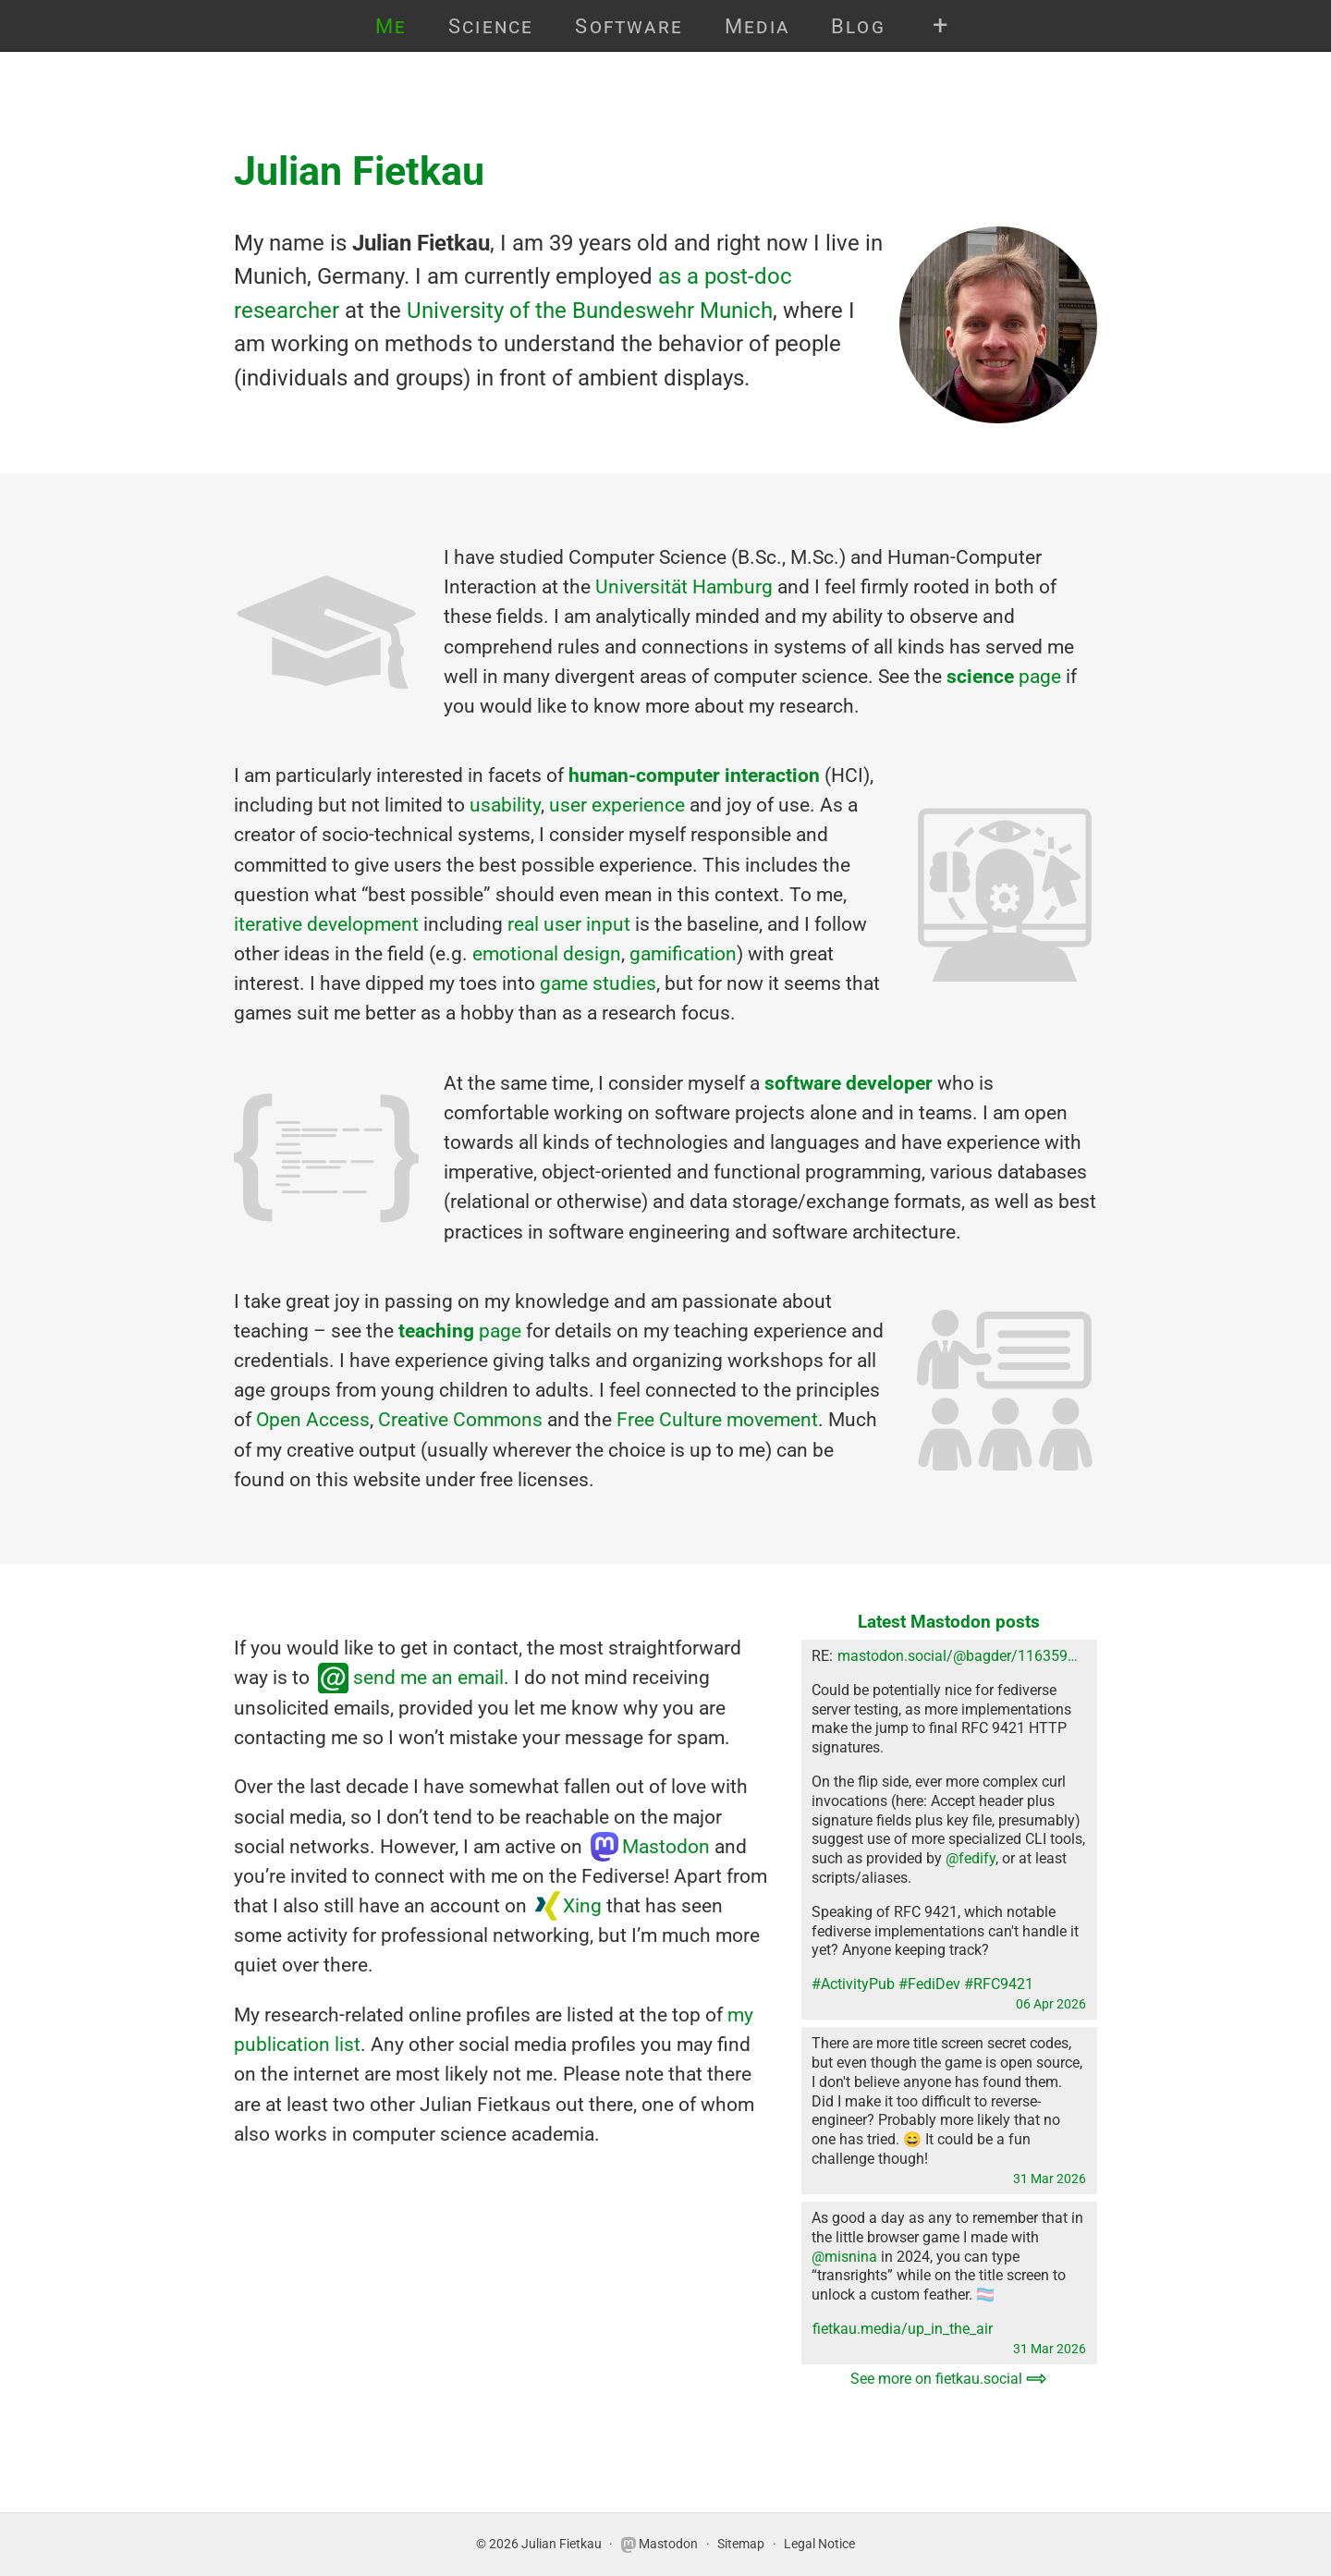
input (608, 923)
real (523, 923)
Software (629, 26)
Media (757, 26)
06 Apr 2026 (1051, 2003)
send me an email (428, 1677)
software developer (848, 1082)
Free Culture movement (717, 1419)
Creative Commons (460, 1419)
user (562, 923)
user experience (617, 804)
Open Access (313, 1419)
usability (505, 804)
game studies (598, 983)
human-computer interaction (694, 775)
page (1003, 676)
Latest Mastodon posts (949, 1622)
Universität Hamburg (684, 586)
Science (491, 26)
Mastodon (666, 1846)
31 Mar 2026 (1049, 2178)
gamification (683, 953)
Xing (582, 1905)
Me (391, 26)
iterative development (326, 923)
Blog (858, 26)
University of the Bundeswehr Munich (590, 310)
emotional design (546, 953)
